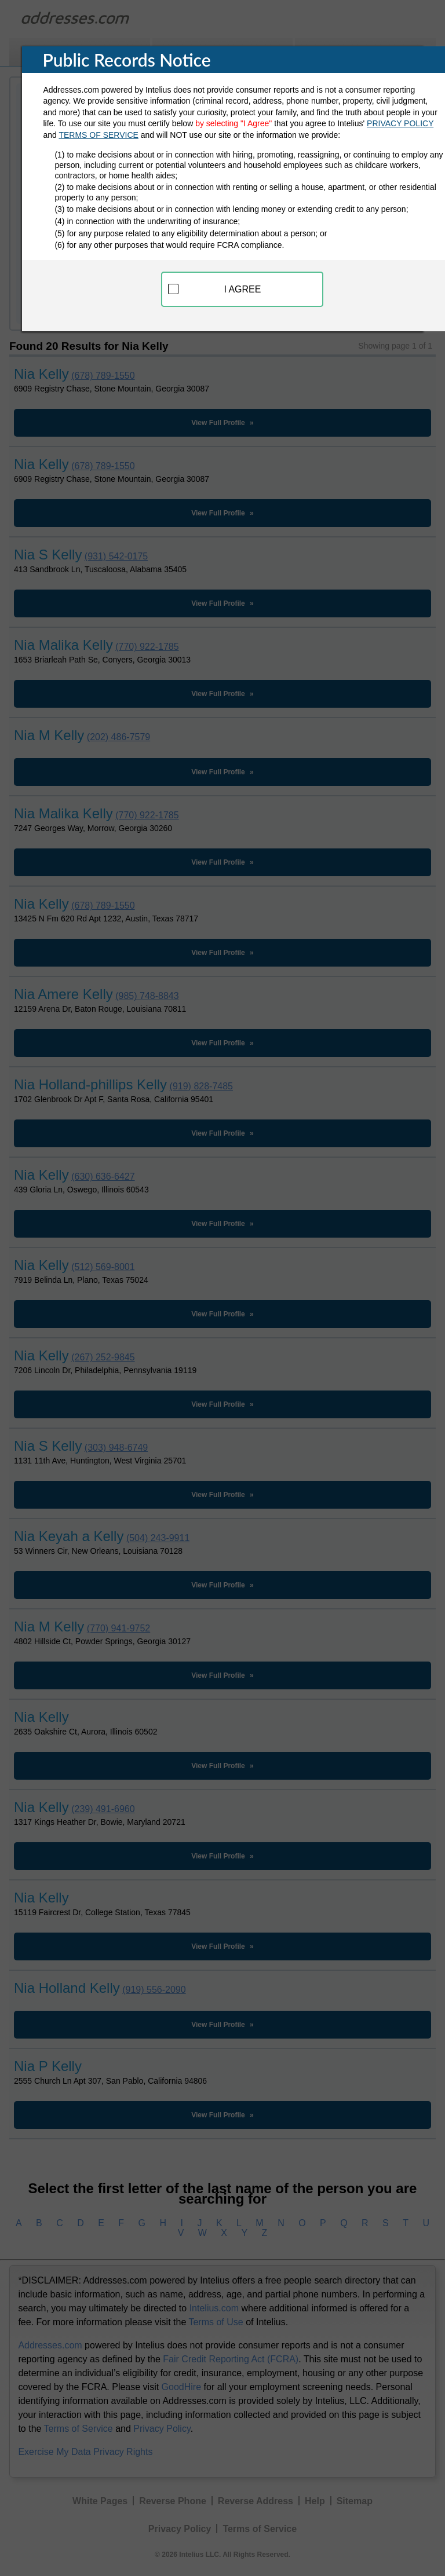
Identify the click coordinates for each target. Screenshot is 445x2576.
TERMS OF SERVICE (98, 135)
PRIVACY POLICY (400, 123)
